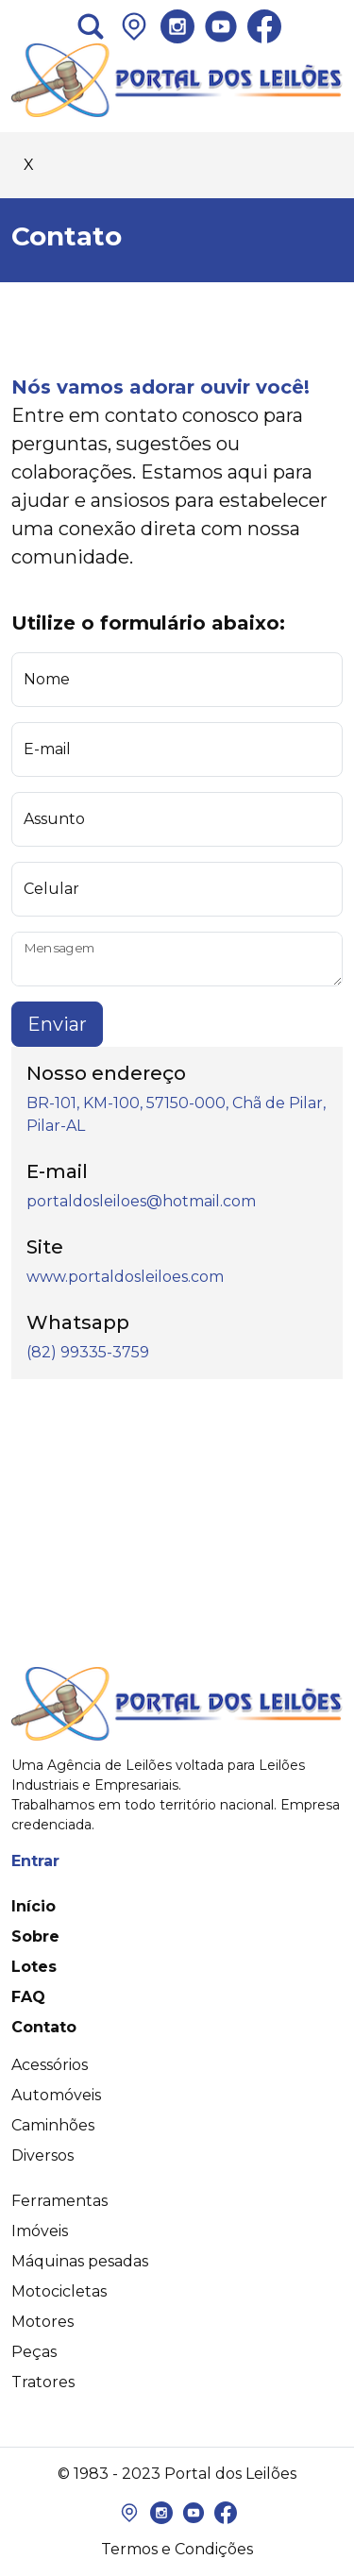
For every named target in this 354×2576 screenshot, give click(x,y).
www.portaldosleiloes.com (125, 1277)
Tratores (43, 2382)
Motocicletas (59, 2291)
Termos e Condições (177, 2549)
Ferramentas (59, 2201)
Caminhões (52, 2125)
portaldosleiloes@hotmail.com (141, 1201)
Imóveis (39, 2231)
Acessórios (49, 2065)
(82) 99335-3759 (87, 1352)
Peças (34, 2352)
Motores (42, 2322)
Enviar (57, 1024)
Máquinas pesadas (79, 2261)
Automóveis (56, 2095)
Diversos (42, 2155)
